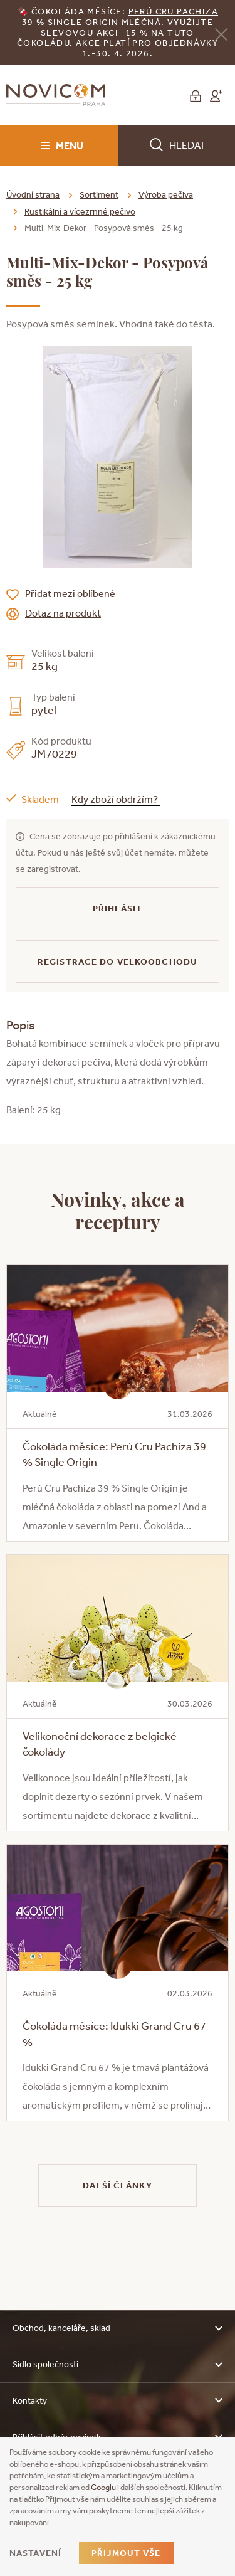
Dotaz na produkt (63, 613)
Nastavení (35, 2552)
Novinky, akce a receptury (118, 1210)
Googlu (103, 2487)
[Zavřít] (221, 33)
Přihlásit (117, 908)
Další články (117, 2185)
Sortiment (99, 194)
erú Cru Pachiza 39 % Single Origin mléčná (120, 17)
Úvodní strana (33, 194)
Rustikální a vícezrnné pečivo (79, 211)
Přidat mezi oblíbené (70, 593)
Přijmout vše (125, 2552)
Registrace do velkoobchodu (117, 961)
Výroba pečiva (165, 194)
